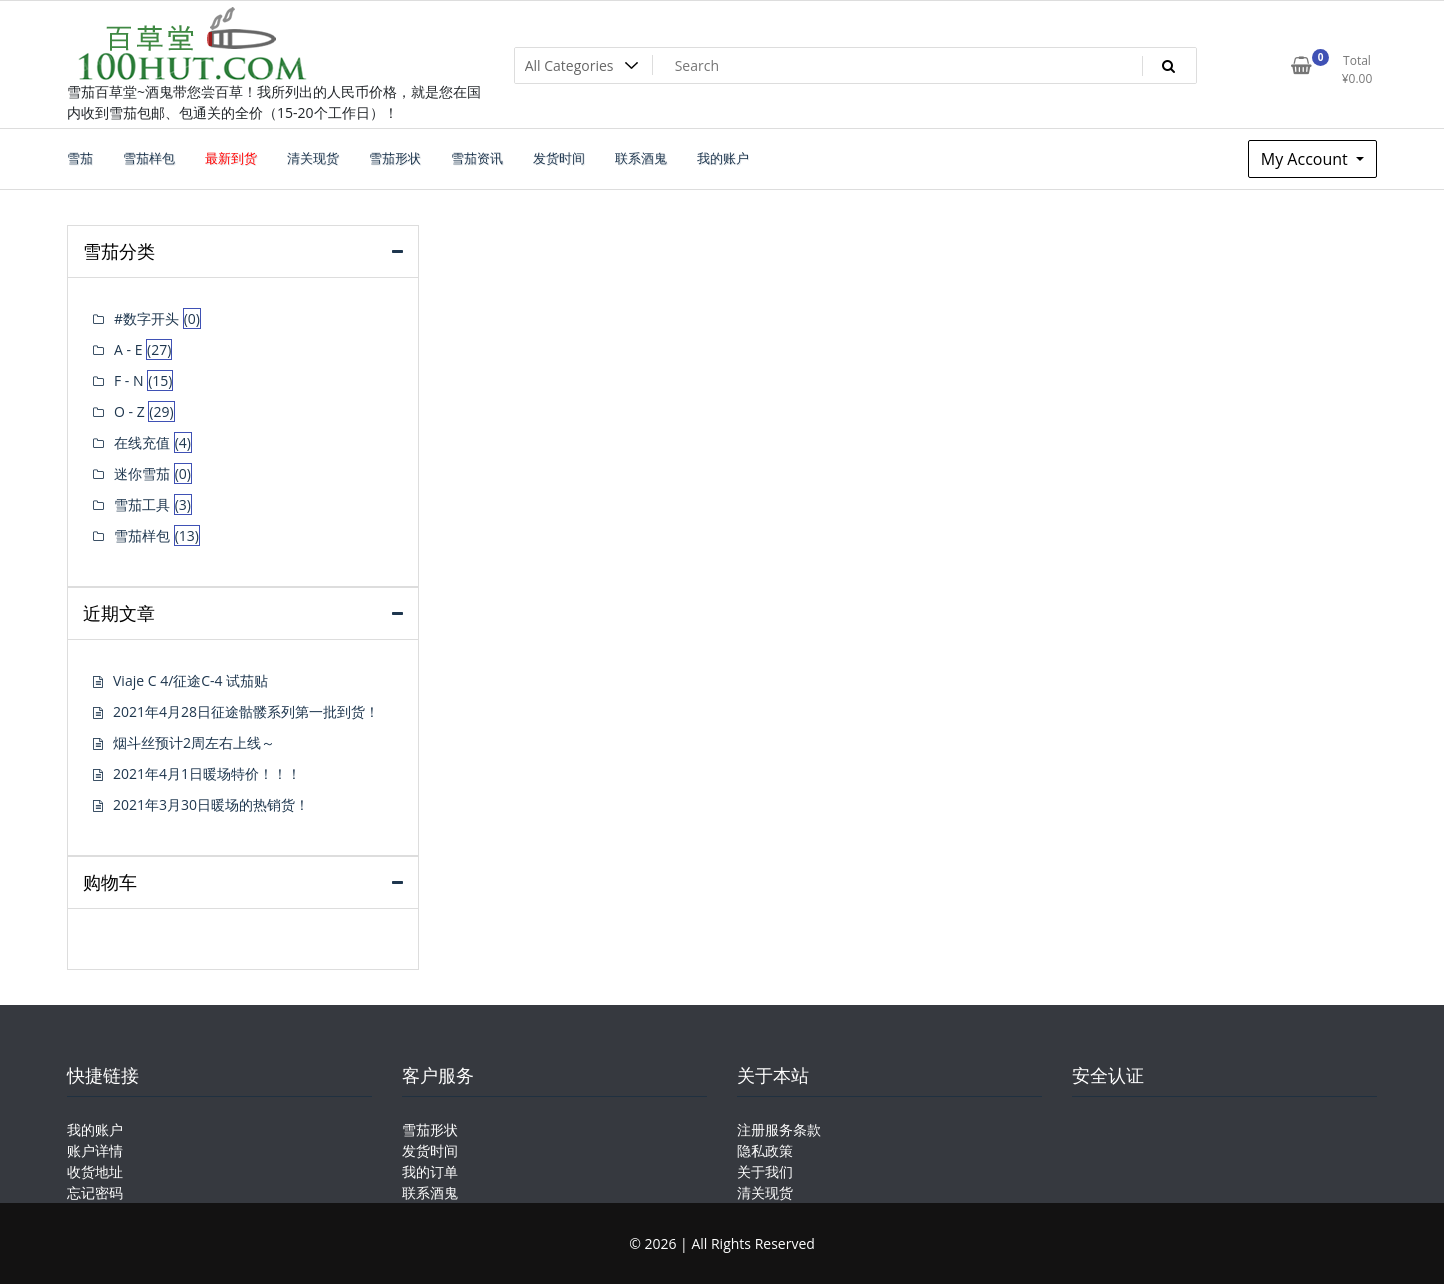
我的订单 (430, 1171)
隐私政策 (765, 1150)
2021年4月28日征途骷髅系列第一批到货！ (246, 711)
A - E (128, 349)
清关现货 (765, 1192)
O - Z (129, 411)
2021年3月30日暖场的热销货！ (211, 804)
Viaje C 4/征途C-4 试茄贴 (190, 680)
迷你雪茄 (142, 473)
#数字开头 (146, 318)
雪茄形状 (430, 1129)
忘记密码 (95, 1192)
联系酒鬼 (430, 1192)
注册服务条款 (779, 1129)
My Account (1306, 159)
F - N (129, 380)
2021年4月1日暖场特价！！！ (207, 773)
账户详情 (95, 1150)
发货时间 (430, 1150)
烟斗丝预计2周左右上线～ (194, 742)
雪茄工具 (142, 504)
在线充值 (142, 442)
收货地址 (95, 1171)
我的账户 (95, 1129)
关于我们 (765, 1171)
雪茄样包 (142, 535)
